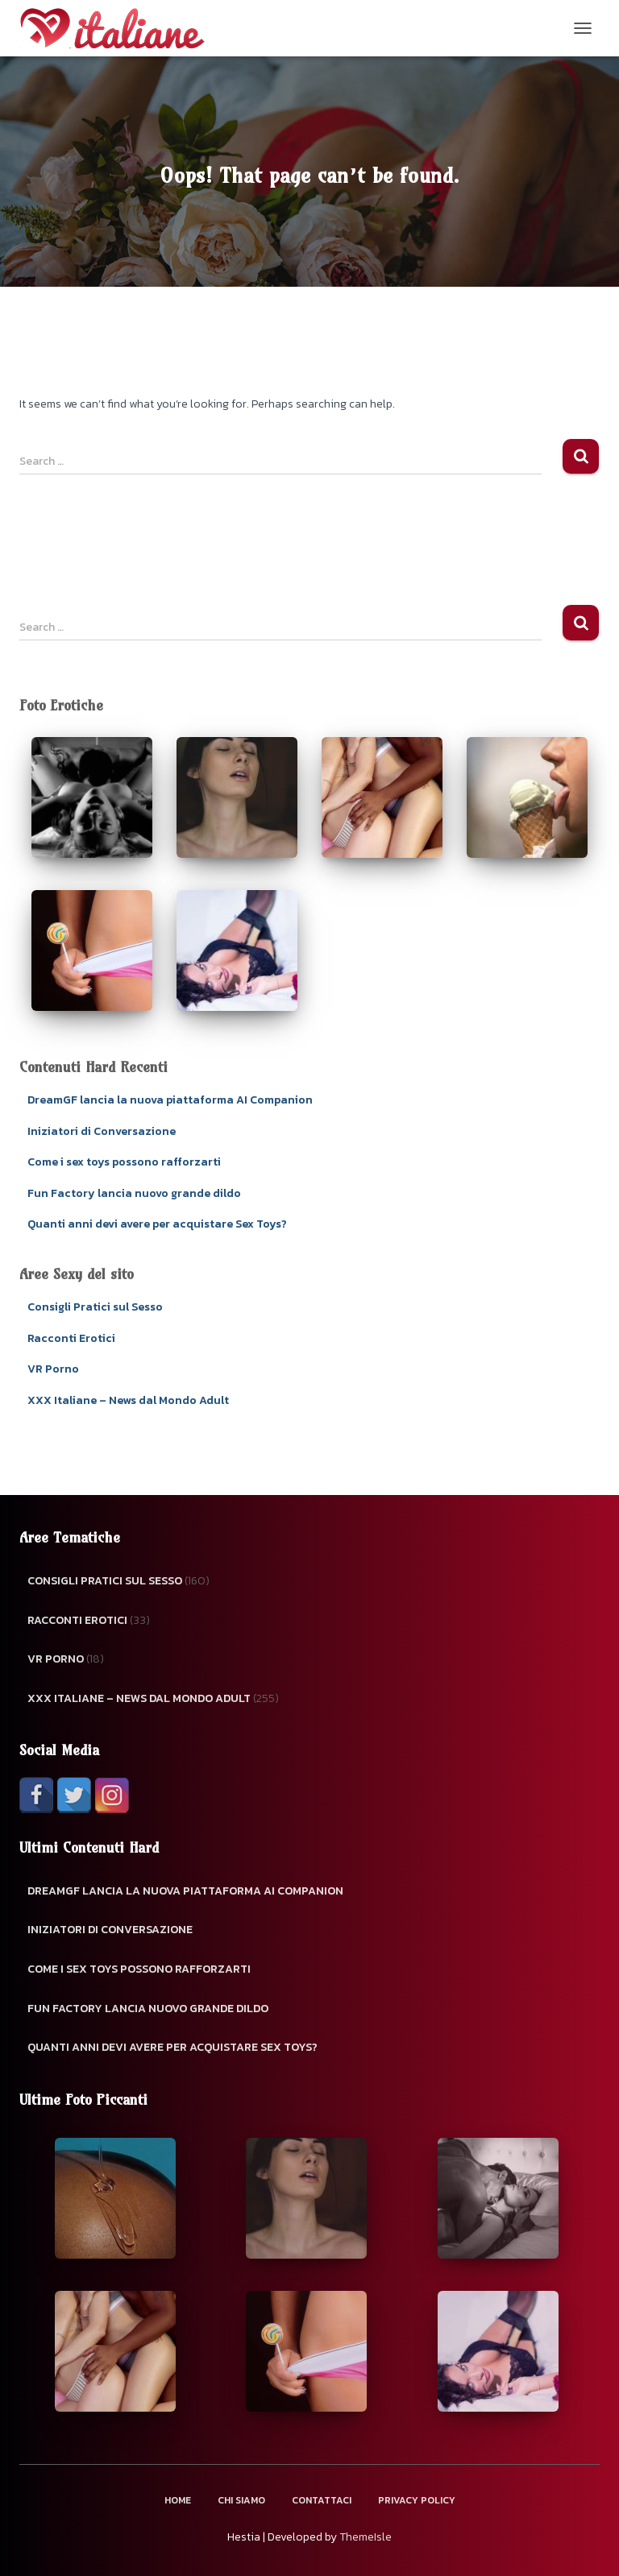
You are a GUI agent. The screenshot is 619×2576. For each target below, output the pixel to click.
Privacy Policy (416, 2500)
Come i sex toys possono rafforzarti (124, 1161)
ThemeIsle (365, 2536)
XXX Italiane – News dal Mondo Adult (128, 1400)
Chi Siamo (241, 2500)
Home (177, 2500)
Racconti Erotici (71, 1338)
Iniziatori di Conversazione (101, 1131)
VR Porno (53, 1368)
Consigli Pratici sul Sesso (95, 1306)
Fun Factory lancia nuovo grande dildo (134, 1193)
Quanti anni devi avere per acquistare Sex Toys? (157, 1224)
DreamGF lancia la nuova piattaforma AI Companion (170, 1099)
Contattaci (321, 2500)
